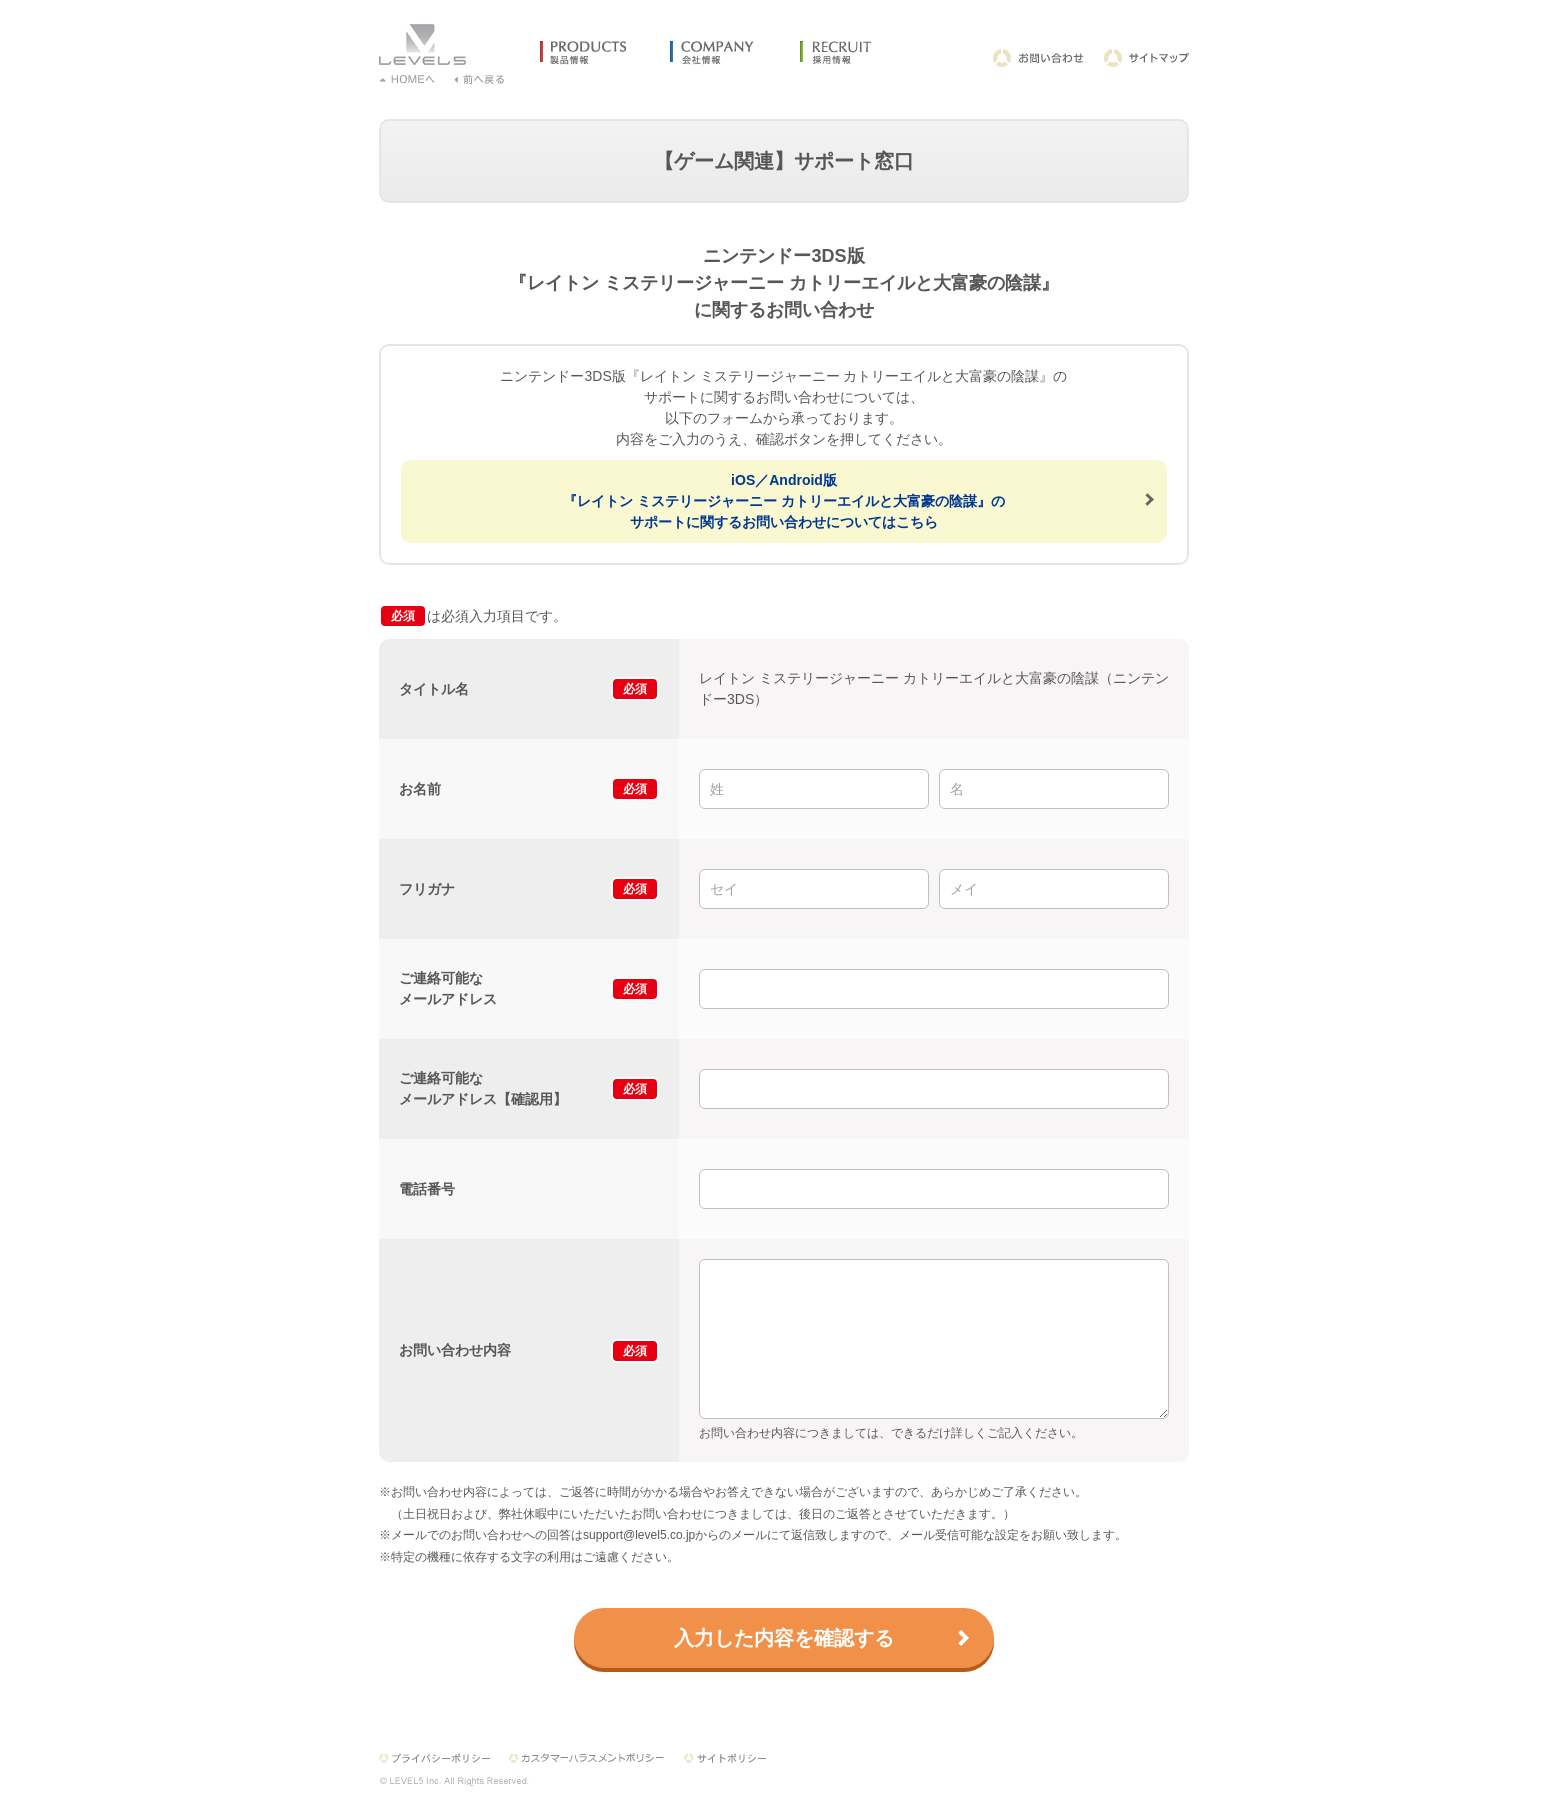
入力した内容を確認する (784, 1638)
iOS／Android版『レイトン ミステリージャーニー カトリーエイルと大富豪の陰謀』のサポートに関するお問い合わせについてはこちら (784, 501)
